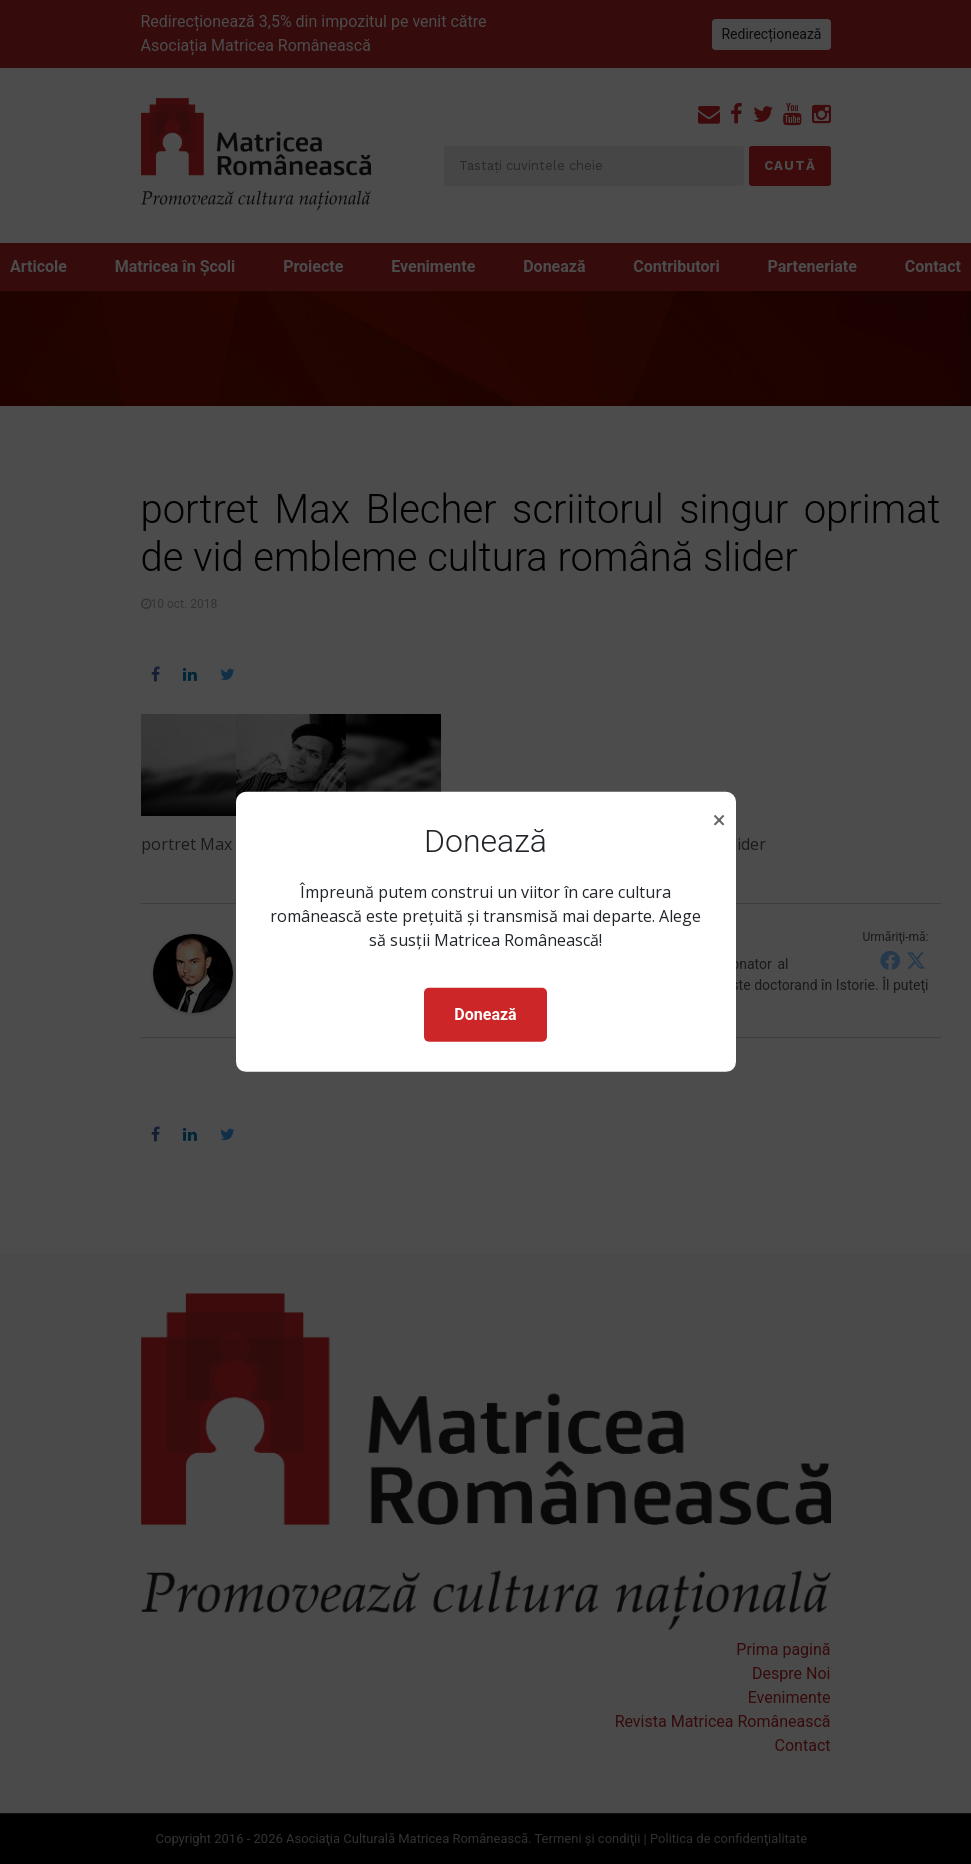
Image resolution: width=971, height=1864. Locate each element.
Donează (485, 1014)
